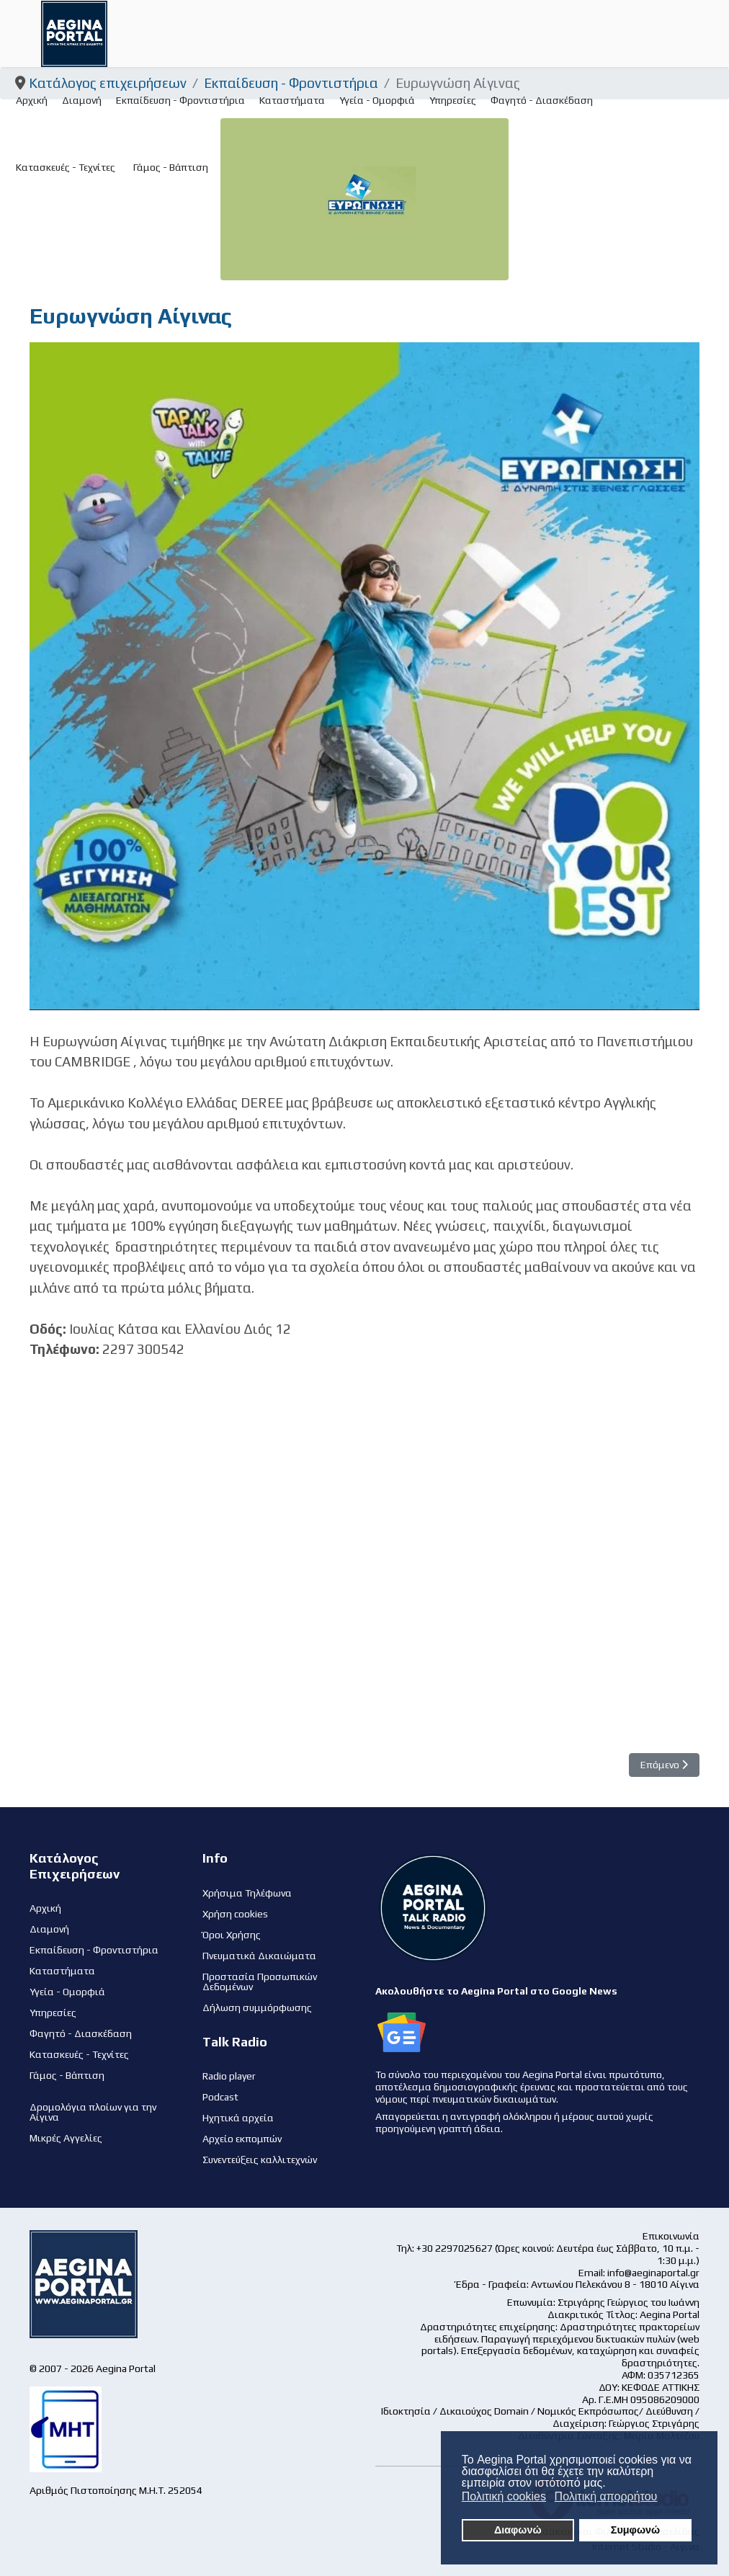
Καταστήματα (292, 100)
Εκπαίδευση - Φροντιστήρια (180, 100)
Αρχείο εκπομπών (242, 2139)
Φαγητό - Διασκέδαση (542, 100)
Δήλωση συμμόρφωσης (257, 2007)
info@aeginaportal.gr (653, 2272)
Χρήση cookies (235, 1914)
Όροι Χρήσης (231, 1935)
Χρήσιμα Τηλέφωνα (247, 1893)
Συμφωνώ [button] (635, 2530)
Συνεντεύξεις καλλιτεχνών (259, 2159)
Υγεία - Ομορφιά (377, 100)
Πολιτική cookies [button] (504, 2496)
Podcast (220, 2097)
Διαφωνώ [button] (518, 2530)
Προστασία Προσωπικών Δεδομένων (259, 1981)
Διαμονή (82, 100)
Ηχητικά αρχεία (238, 2118)
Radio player (229, 2076)
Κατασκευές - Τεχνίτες (65, 167)
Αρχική (32, 100)
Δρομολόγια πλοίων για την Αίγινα (93, 2112)
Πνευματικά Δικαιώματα (259, 1956)
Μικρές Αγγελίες (66, 2138)
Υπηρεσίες (452, 100)
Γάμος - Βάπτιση (170, 167)
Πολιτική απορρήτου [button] (606, 2496)
